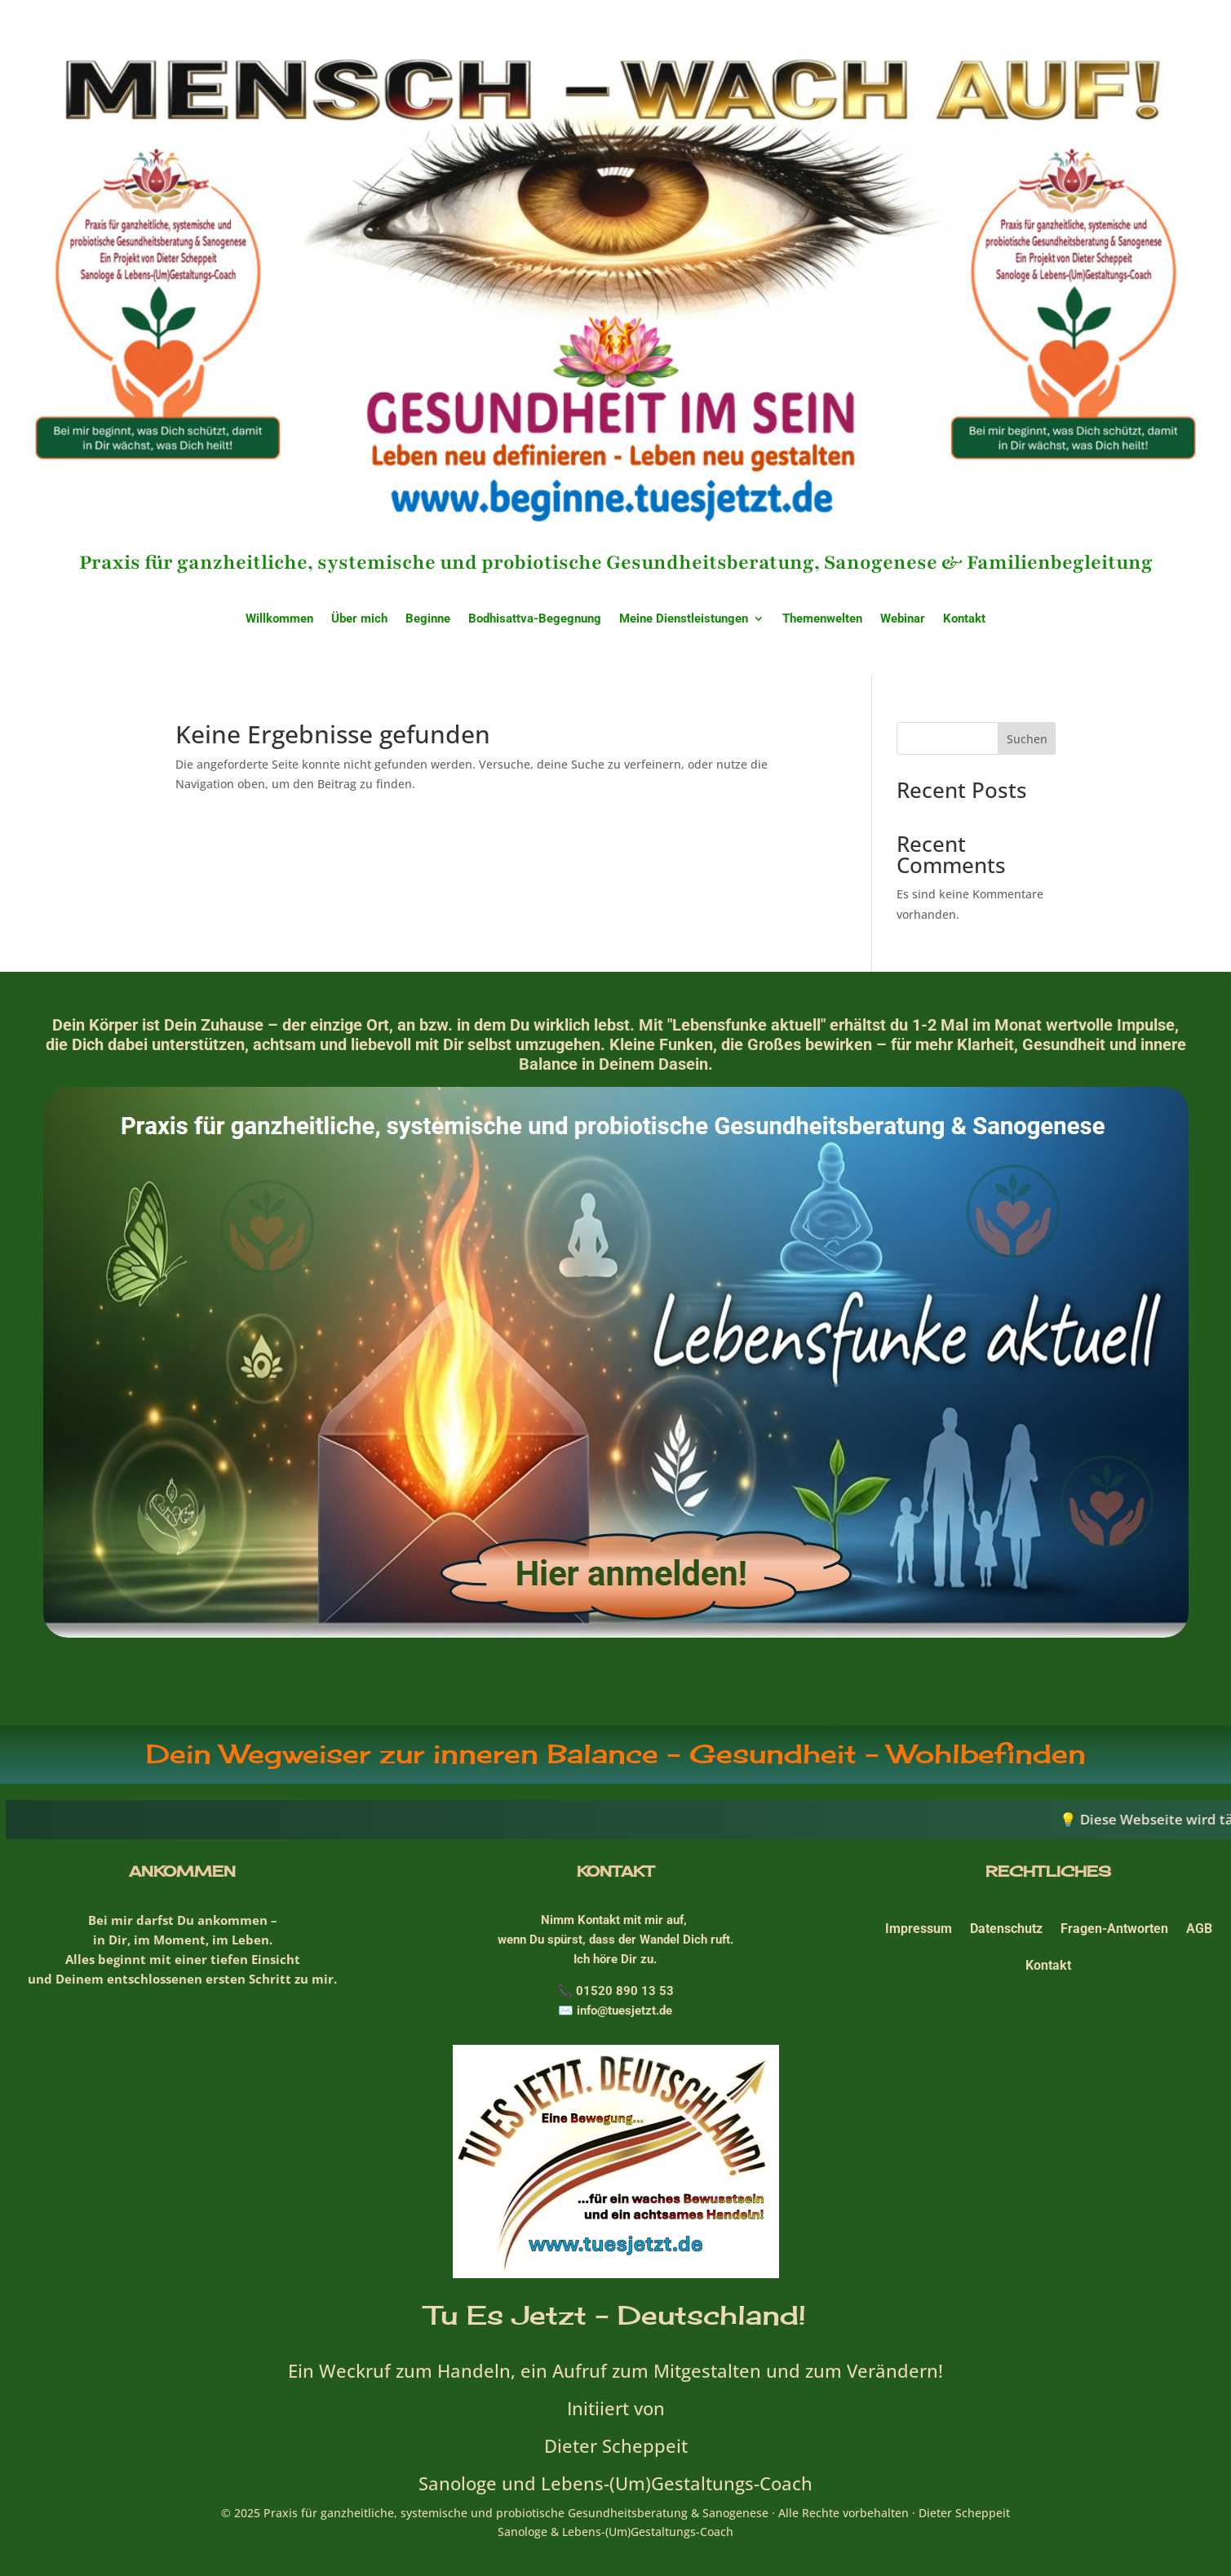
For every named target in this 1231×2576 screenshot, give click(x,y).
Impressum (918, 1928)
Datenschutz (1006, 1928)
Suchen (1027, 739)
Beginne (427, 619)
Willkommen (279, 619)
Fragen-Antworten (1114, 1928)
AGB (1199, 1928)
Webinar (902, 619)
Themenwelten (822, 619)
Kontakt (964, 619)
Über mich (359, 619)
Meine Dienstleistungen (683, 619)
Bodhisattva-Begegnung (534, 619)
